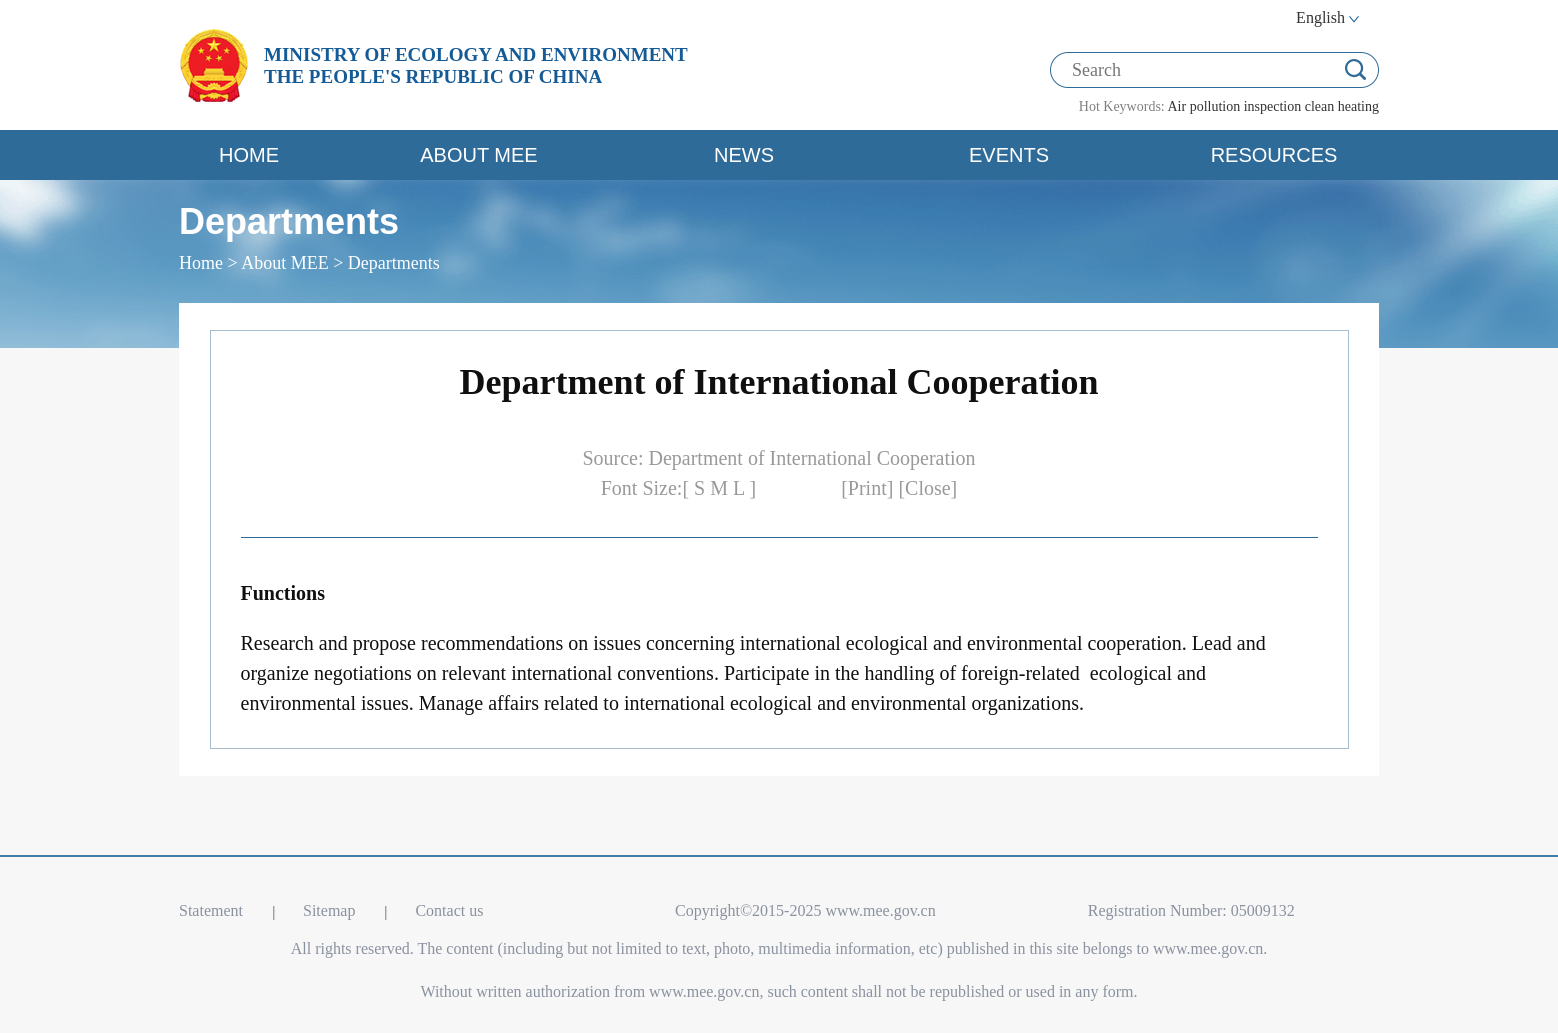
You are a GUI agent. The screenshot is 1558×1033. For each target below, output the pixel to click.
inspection (1273, 106)
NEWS (744, 155)
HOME (249, 155)
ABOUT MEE (478, 155)
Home (201, 263)
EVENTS (1009, 155)
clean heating (1342, 106)
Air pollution (1203, 106)
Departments (394, 263)
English (1320, 17)
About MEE (285, 263)
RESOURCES (1274, 155)
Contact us (449, 910)
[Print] (869, 488)
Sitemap (329, 910)
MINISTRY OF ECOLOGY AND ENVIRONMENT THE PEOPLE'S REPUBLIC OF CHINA (476, 65)
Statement (211, 910)
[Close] (927, 488)
